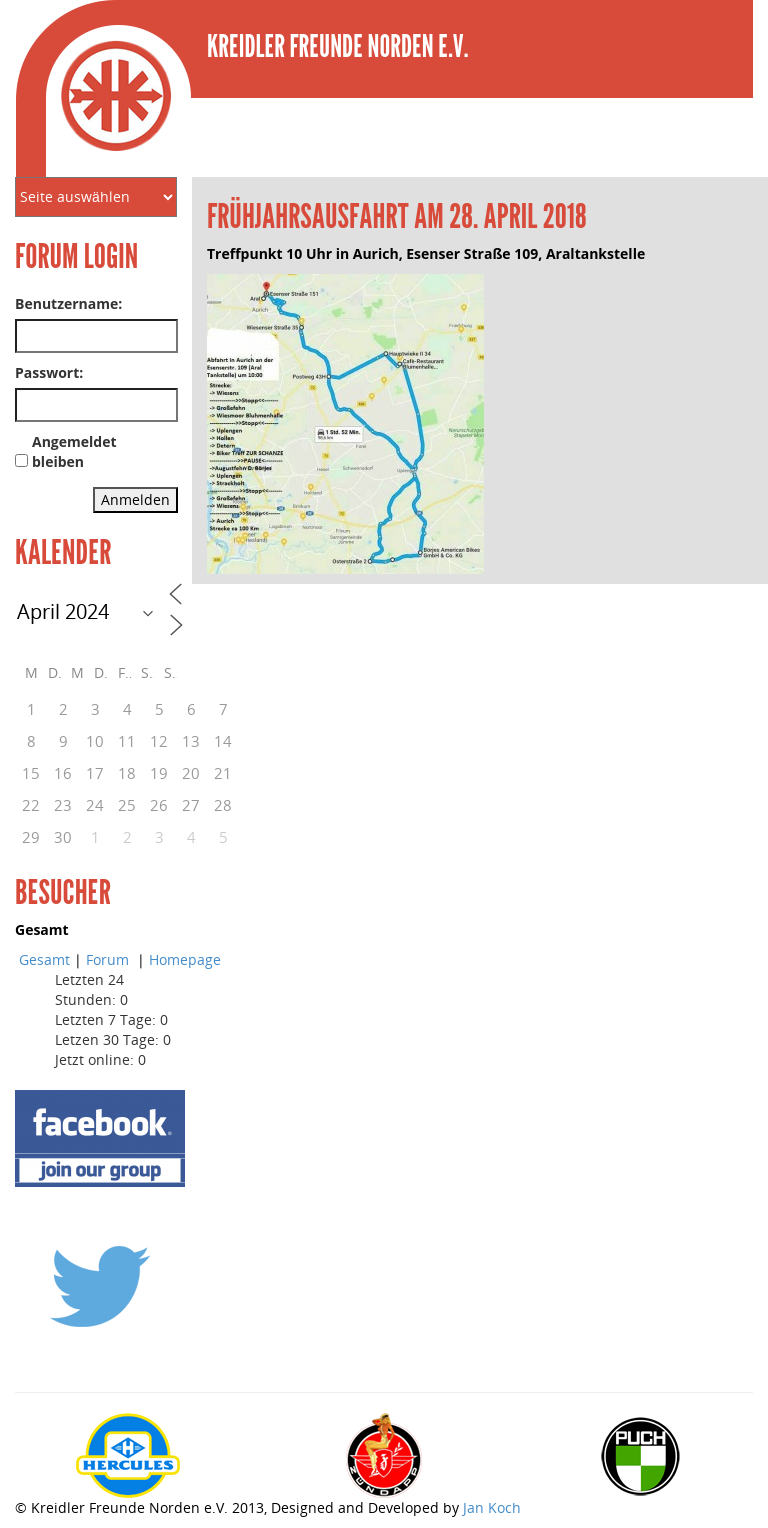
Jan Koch (492, 1507)
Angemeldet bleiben (74, 451)
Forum (109, 959)
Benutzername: (68, 303)
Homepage (185, 959)
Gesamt (44, 959)
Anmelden (135, 499)
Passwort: (49, 372)
